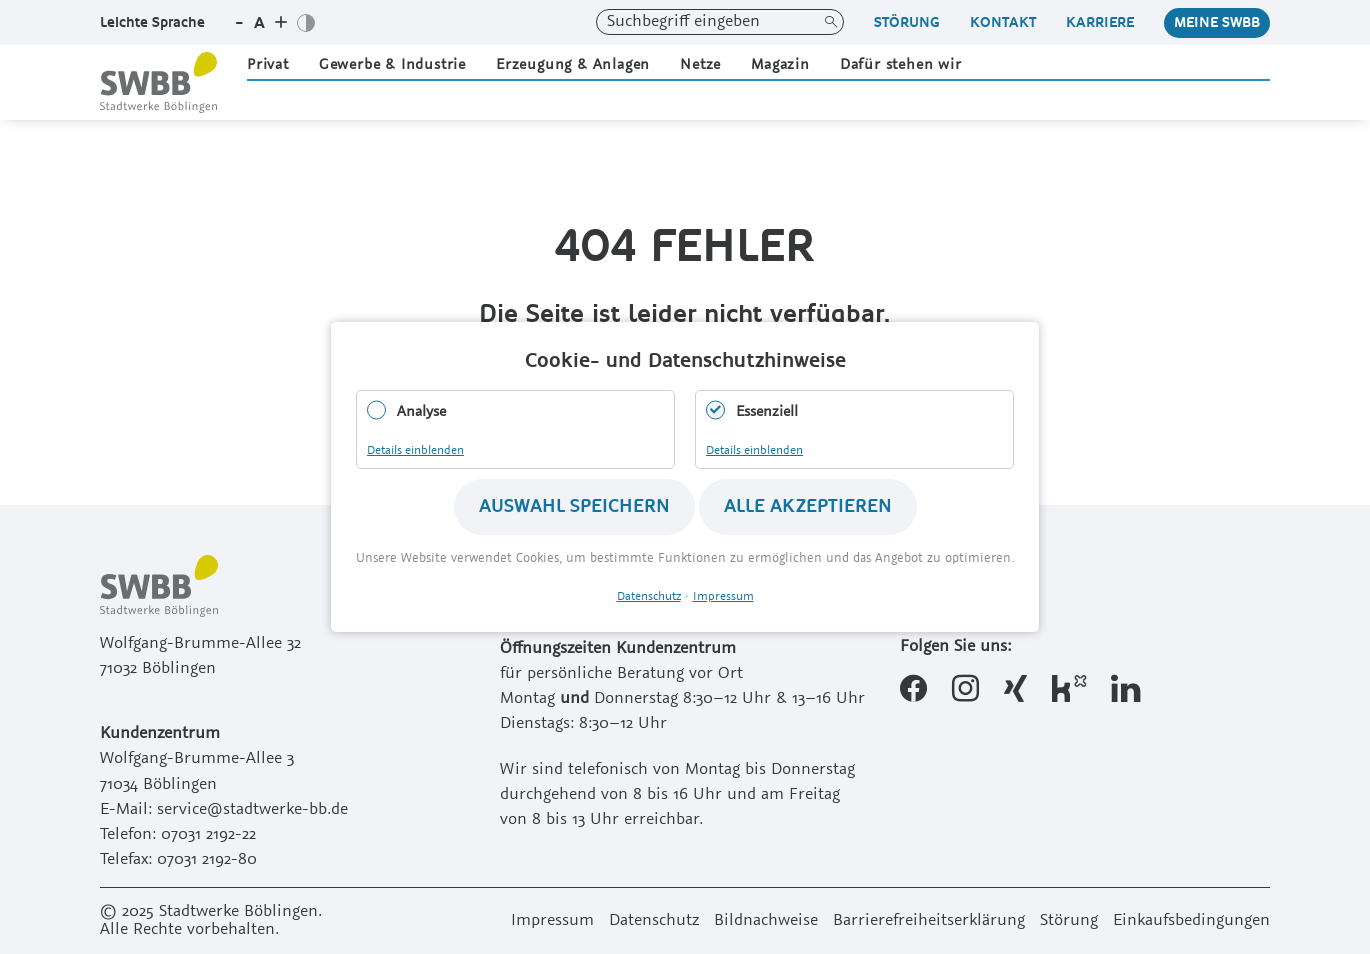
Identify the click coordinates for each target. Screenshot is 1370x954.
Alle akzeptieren (808, 506)
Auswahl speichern (574, 506)
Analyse (421, 412)
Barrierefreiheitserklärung (929, 921)
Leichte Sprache (152, 22)
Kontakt (1003, 22)
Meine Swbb (1217, 22)
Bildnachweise (766, 921)
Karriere (1100, 22)
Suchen (831, 22)
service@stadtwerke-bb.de (252, 810)
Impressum (552, 921)
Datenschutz (654, 921)
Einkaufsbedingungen (1191, 921)
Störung (907, 22)
